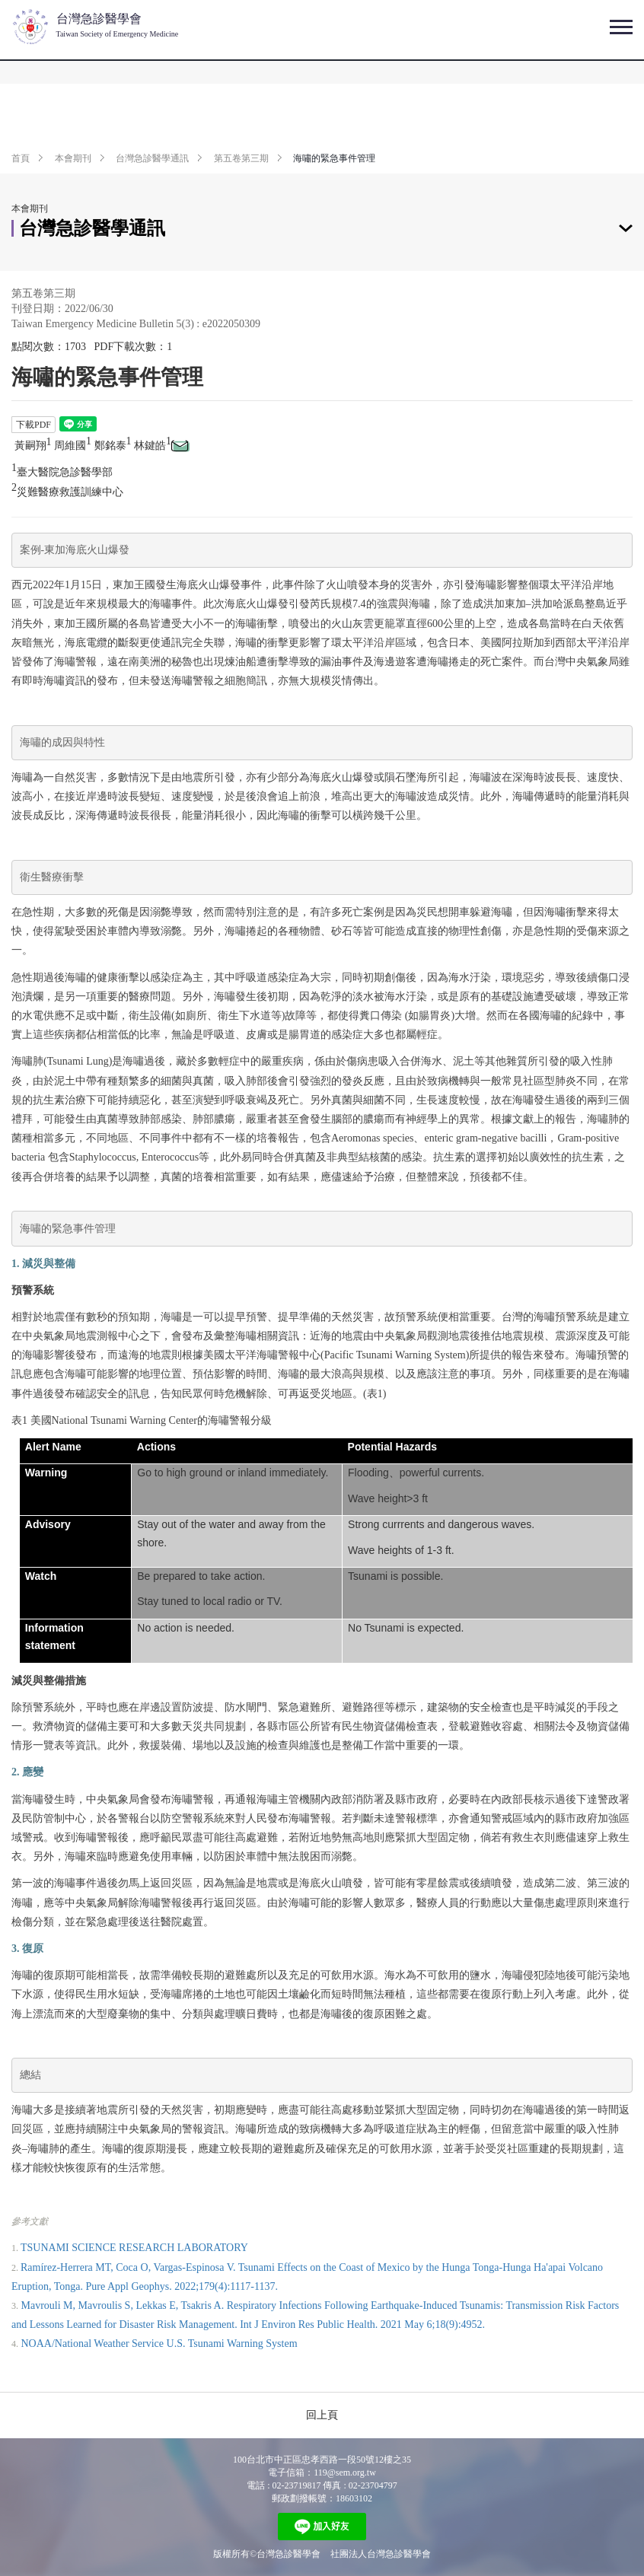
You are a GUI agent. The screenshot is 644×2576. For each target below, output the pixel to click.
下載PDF (33, 424)
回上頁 (322, 2415)
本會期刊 (73, 158)
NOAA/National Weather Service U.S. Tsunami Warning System (159, 2343)
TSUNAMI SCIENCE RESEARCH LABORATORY (134, 2247)
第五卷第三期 (241, 158)
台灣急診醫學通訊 (152, 158)
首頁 (20, 158)
